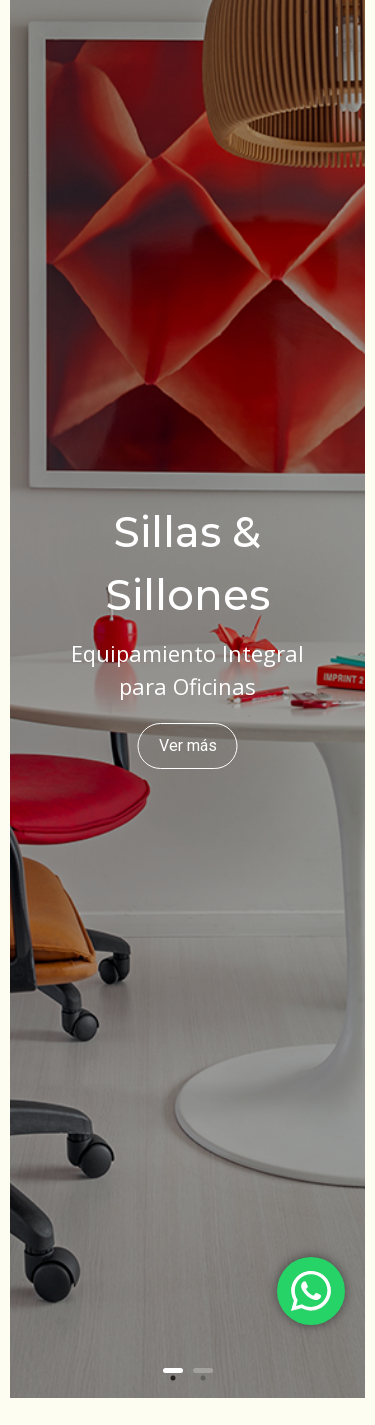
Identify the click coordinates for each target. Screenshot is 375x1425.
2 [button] (203, 1370)
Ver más (188, 745)
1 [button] (173, 1370)
